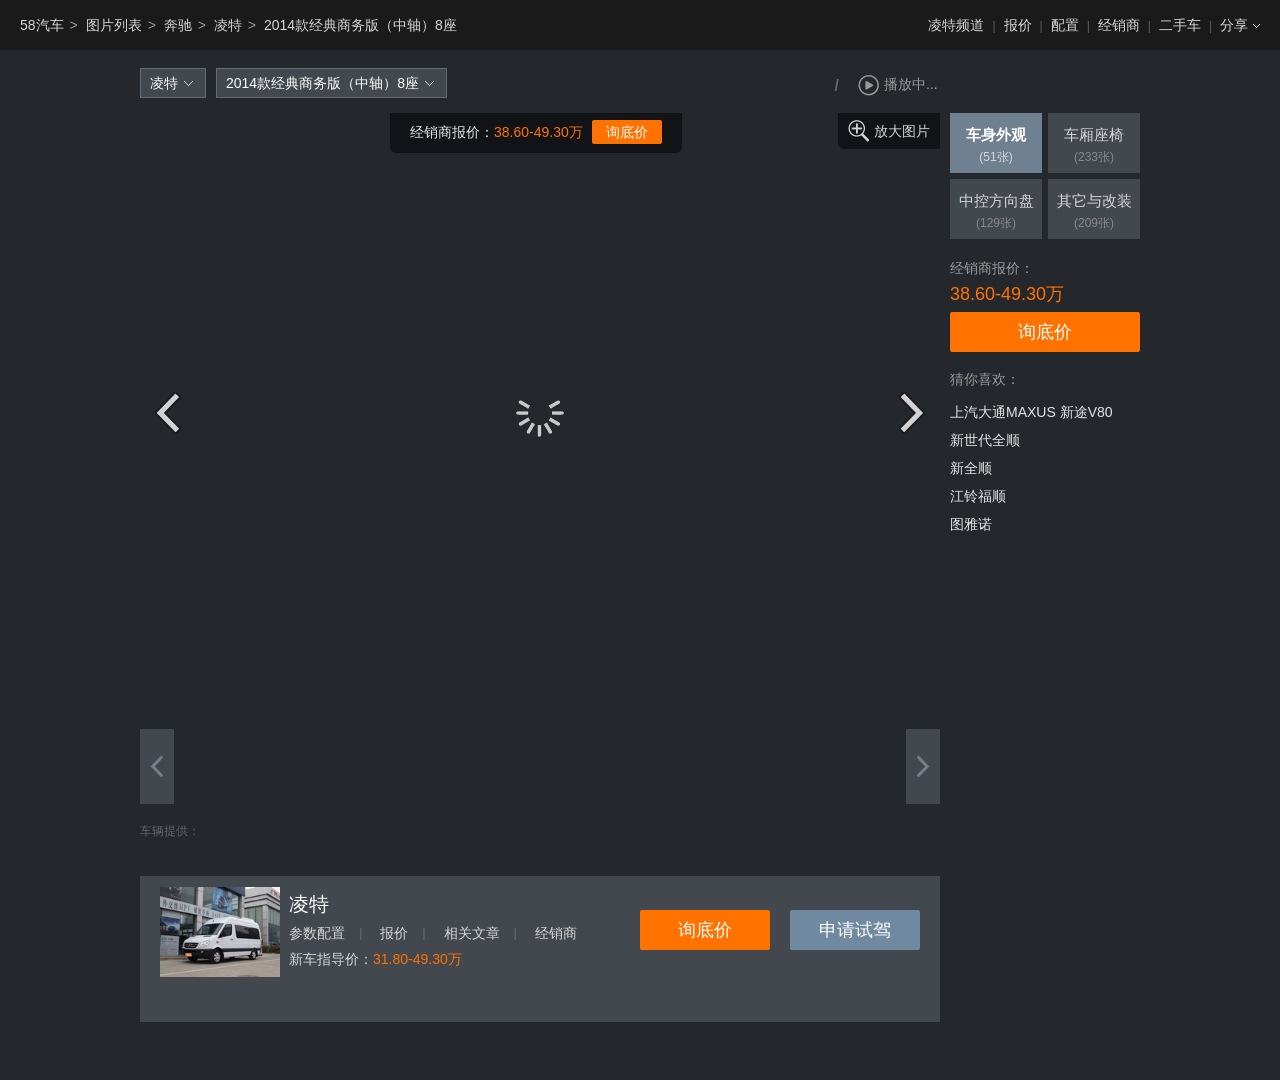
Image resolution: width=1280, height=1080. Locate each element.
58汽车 (42, 25)
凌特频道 (956, 25)
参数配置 (317, 933)
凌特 (228, 25)
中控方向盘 (996, 213)
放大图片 (902, 131)
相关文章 (472, 933)
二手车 (1180, 25)
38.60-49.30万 (538, 132)
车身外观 (996, 147)
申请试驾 (855, 930)
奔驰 (178, 25)
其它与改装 (1094, 213)
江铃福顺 (978, 496)
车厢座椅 (1094, 147)
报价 (1018, 25)
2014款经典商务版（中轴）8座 (360, 25)
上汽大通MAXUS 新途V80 (1031, 412)
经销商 (1119, 25)
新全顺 (971, 468)
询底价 (627, 132)
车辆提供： (170, 831)
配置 (1065, 25)
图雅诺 (971, 524)
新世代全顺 (985, 440)
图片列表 (114, 25)
